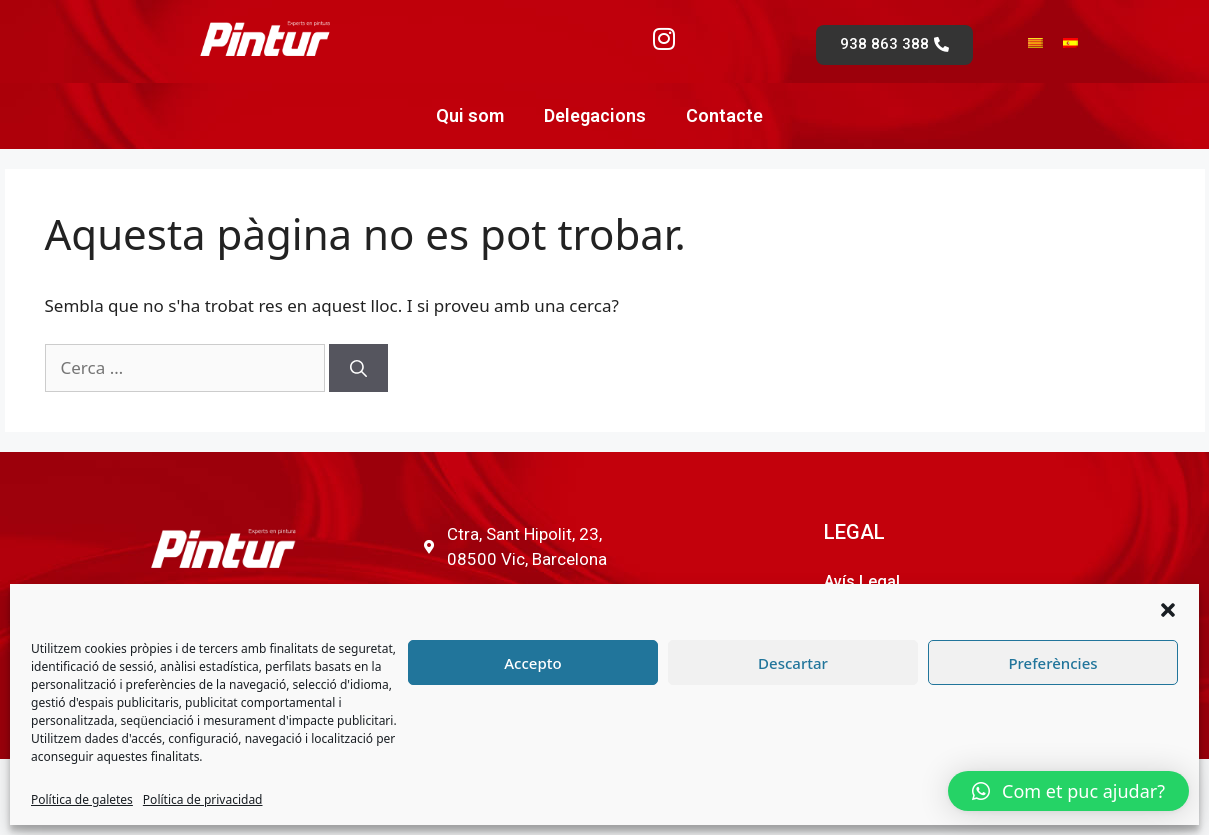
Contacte (724, 115)
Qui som (470, 115)
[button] (1168, 610)
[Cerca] (358, 368)
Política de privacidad (203, 799)
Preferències (1052, 663)
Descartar (793, 663)
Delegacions (595, 115)
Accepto (532, 663)
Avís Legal (862, 581)
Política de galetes (82, 799)
